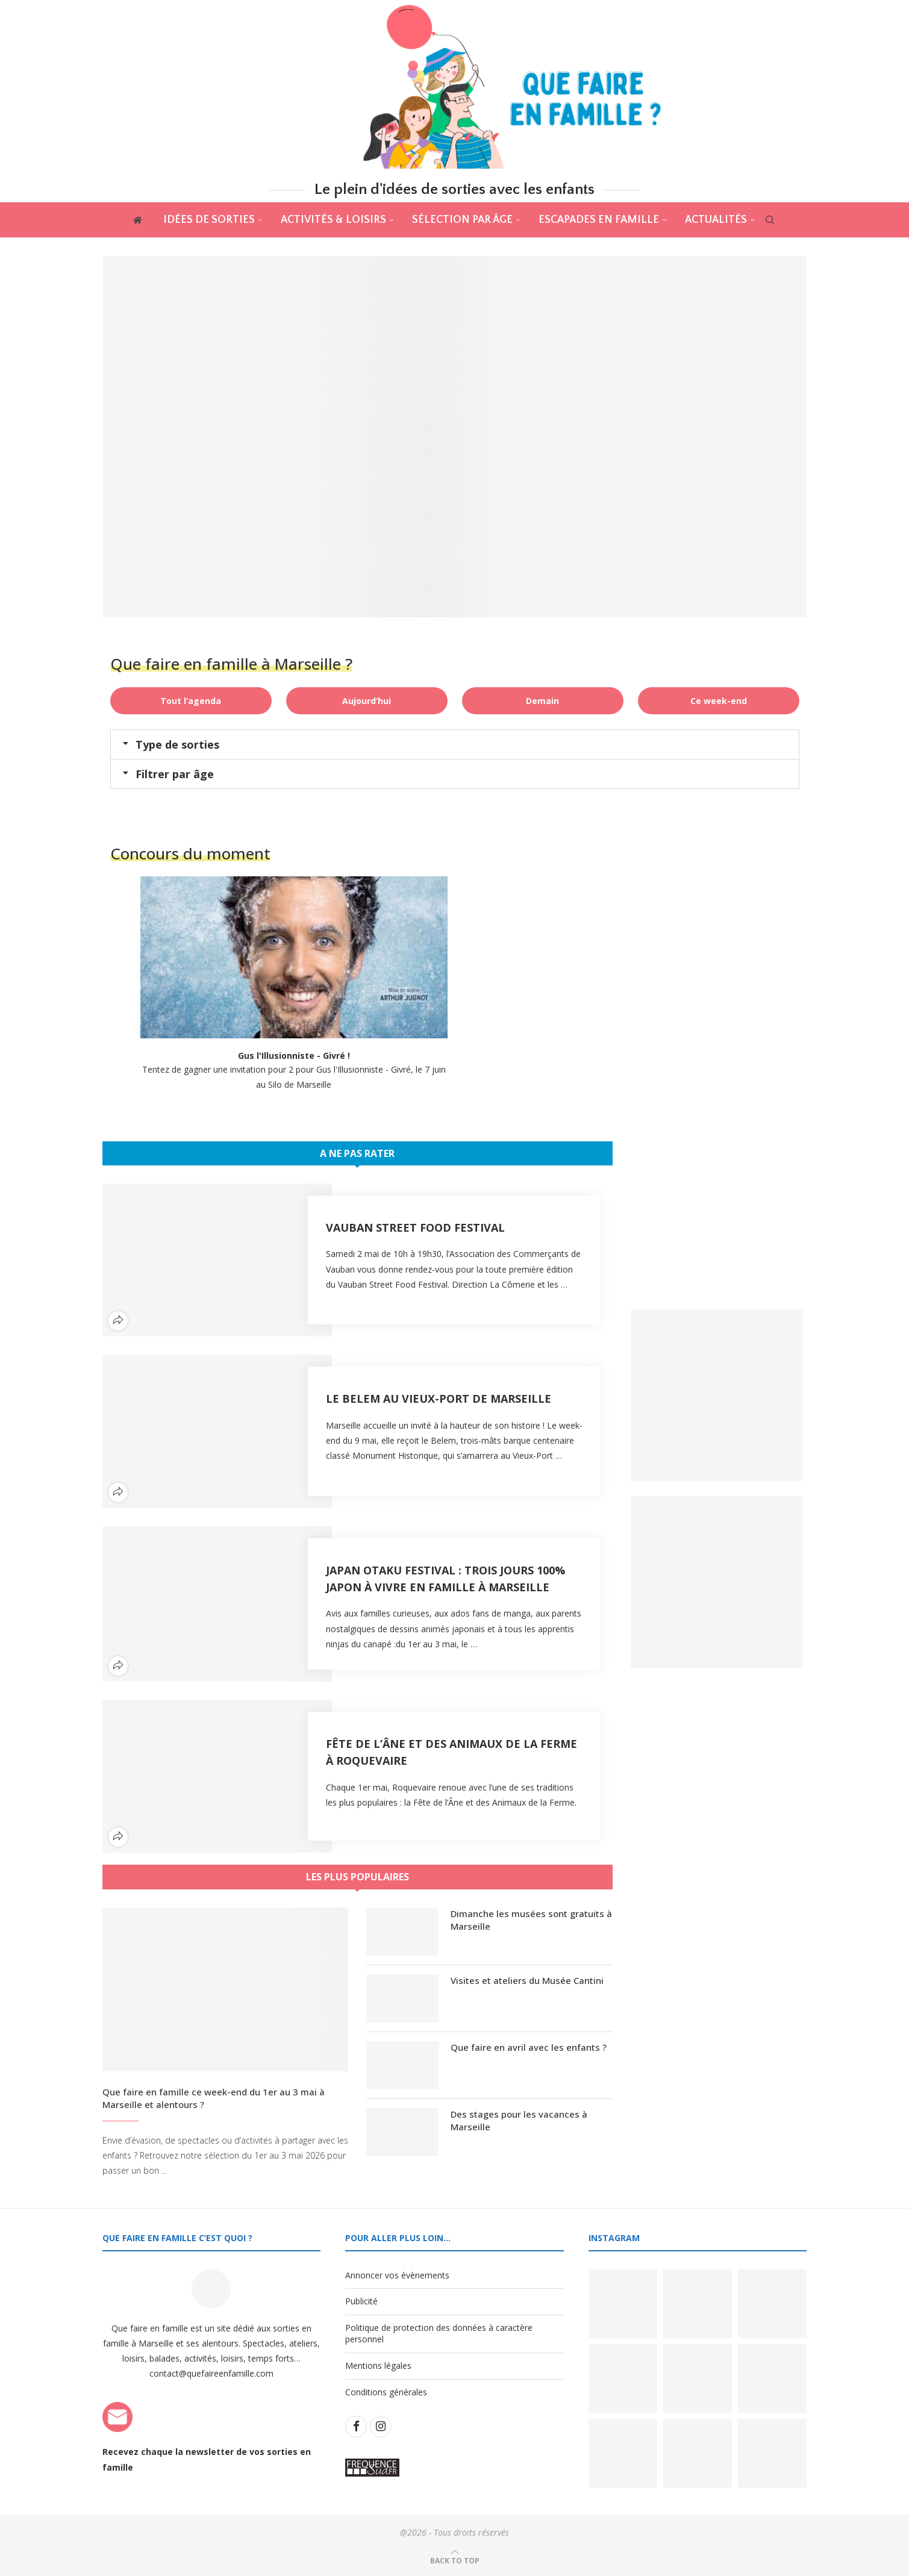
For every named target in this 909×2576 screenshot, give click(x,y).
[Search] (770, 219)
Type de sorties (177, 744)
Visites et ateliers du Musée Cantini (527, 1980)
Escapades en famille (599, 220)
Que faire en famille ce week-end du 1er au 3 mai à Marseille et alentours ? (213, 2098)
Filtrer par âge (175, 774)
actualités (716, 220)
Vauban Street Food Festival (415, 1227)
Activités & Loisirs (333, 220)
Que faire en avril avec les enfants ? (529, 2047)
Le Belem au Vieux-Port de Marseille (438, 1398)
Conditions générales (386, 2392)
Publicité (361, 2301)
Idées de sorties (209, 220)
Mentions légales (378, 2365)
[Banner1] (716, 1396)
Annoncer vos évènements (397, 2275)
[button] (455, 744)
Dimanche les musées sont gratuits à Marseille (531, 1919)
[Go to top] (454, 2560)
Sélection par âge (462, 220)
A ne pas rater (357, 1153)
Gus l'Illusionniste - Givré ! (294, 1055)
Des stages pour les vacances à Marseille (519, 2120)
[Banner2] (716, 1582)
